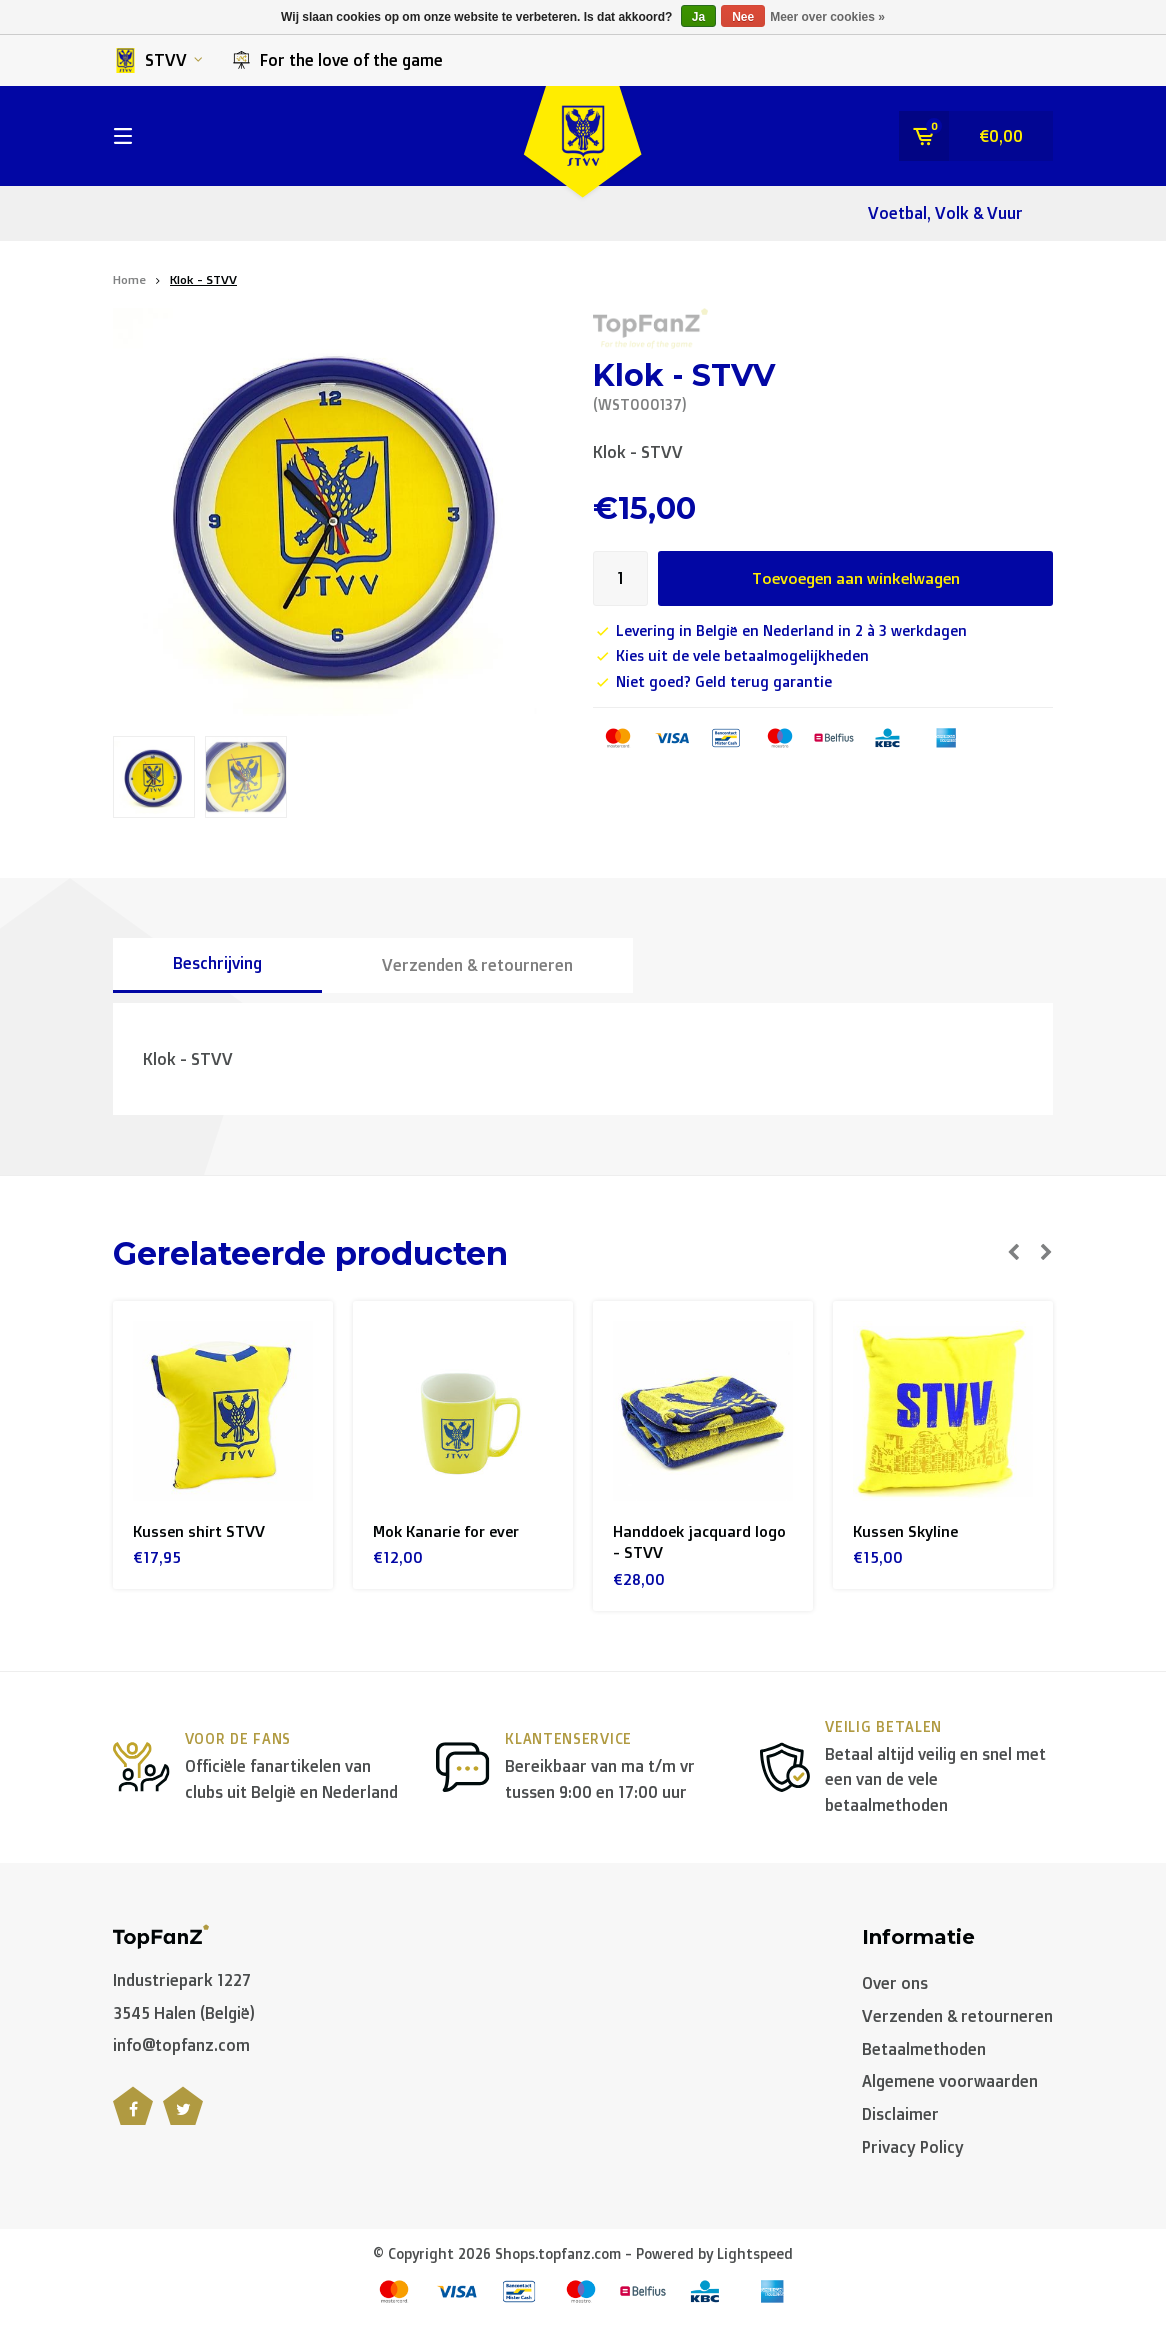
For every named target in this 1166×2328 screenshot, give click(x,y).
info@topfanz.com (181, 2049)
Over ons (895, 1987)
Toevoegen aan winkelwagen (856, 578)
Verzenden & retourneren (477, 965)
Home (129, 279)
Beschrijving (217, 963)
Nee (743, 17)
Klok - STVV (203, 279)
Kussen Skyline (908, 1532)
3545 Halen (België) (184, 2016)
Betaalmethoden (924, 2052)
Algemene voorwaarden (950, 2085)
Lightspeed (755, 2257)
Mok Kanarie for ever (451, 1532)
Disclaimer (900, 2118)
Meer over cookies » (827, 17)
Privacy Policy (913, 2151)
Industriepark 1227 (182, 1984)
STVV (158, 60)
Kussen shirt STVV (202, 1532)
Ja (698, 17)
